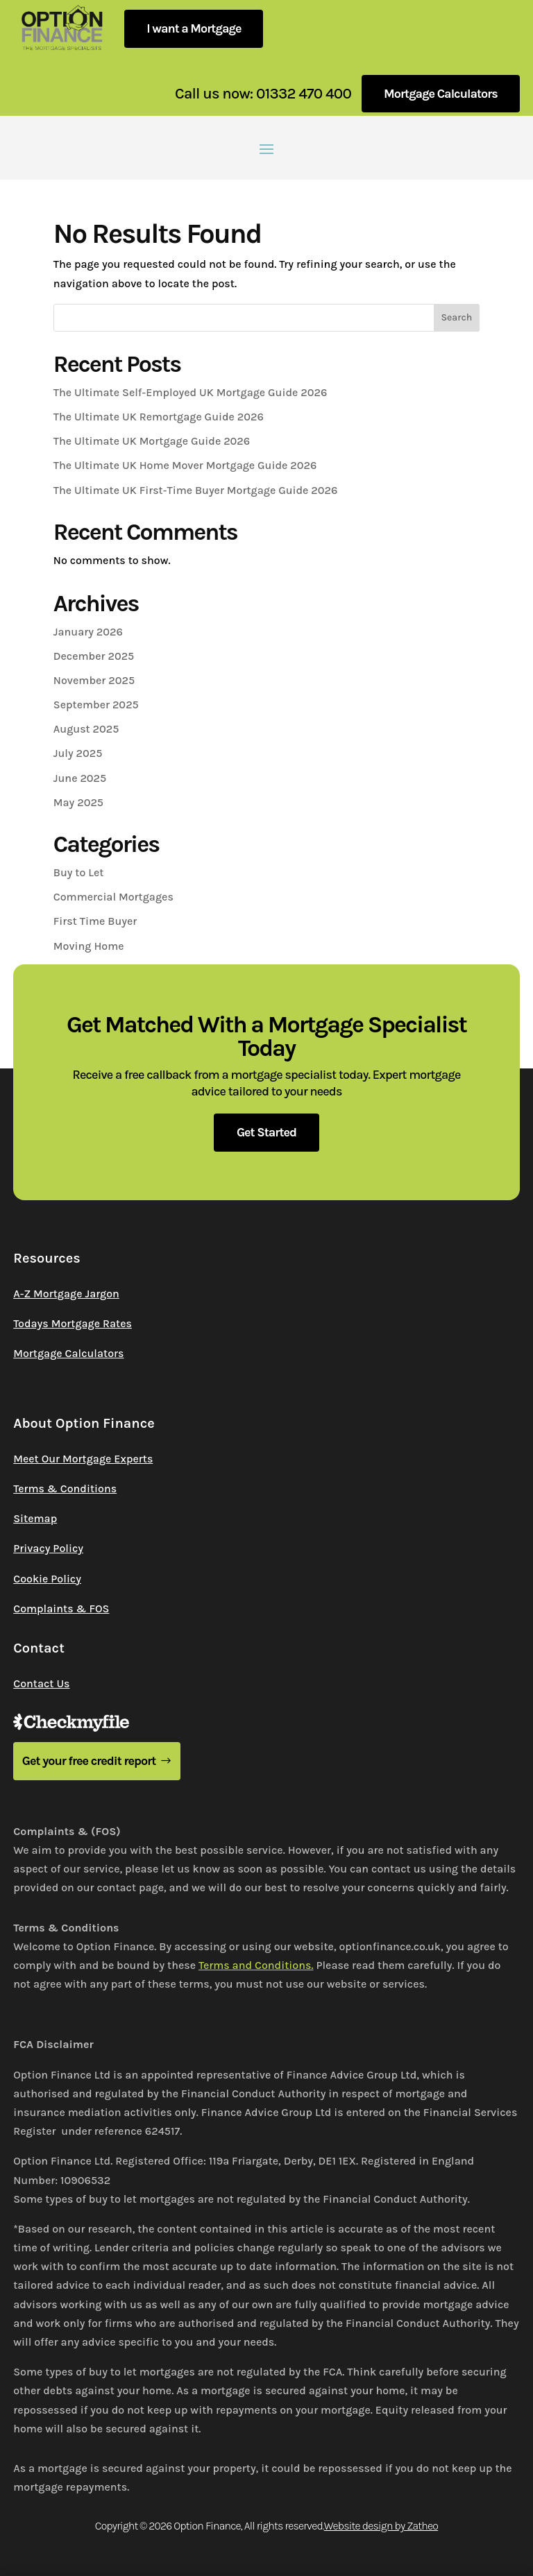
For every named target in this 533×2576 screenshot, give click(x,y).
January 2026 (88, 631)
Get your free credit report (89, 1760)
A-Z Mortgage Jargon (66, 1293)
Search (456, 317)
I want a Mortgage (193, 28)
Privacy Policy (48, 1548)
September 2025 (96, 704)
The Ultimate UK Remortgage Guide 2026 (158, 416)
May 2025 (78, 802)
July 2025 (78, 753)
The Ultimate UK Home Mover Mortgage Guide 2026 (185, 465)
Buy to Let (78, 872)
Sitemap (35, 1518)
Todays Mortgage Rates (72, 1323)
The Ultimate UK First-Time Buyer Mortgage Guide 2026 (195, 490)
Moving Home (88, 946)
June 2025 (79, 778)
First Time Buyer (95, 921)
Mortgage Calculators (441, 93)
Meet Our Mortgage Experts (83, 1458)
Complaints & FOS (61, 1608)
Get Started (266, 1132)
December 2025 (93, 656)
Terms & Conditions (65, 1488)
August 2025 (86, 728)
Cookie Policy (47, 1578)
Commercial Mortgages (113, 896)
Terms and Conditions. (256, 1965)
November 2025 (94, 680)
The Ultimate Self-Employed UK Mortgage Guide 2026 (190, 392)
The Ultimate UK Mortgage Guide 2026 (151, 440)
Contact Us (41, 1683)
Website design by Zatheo (381, 2525)
